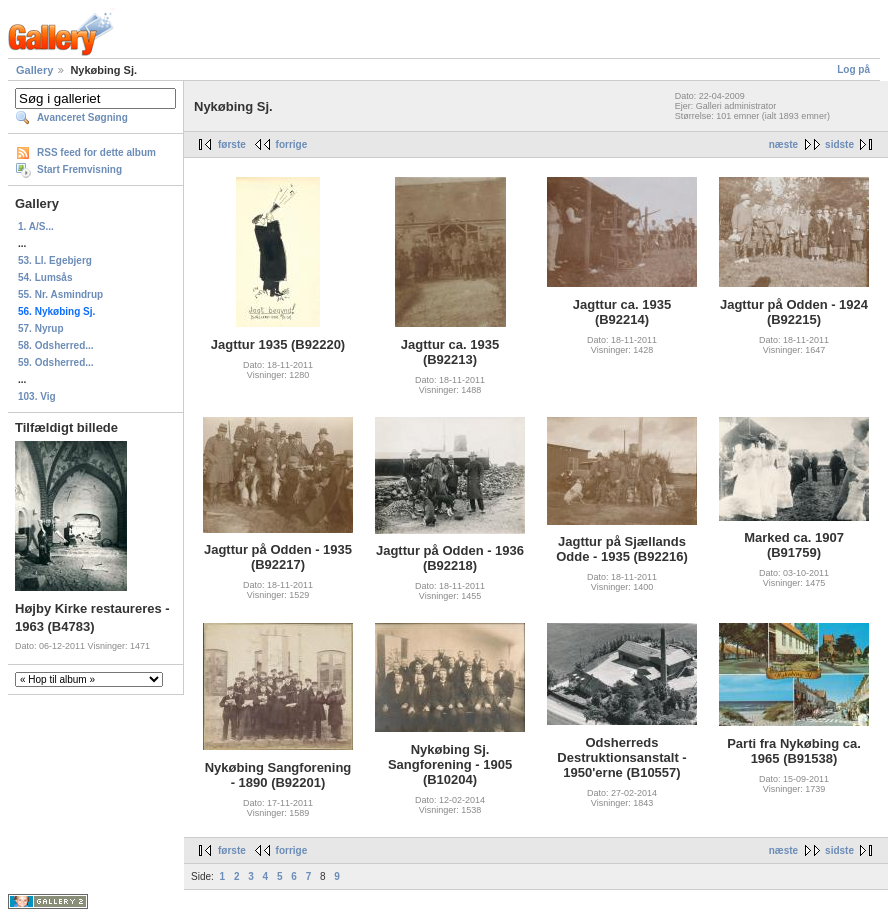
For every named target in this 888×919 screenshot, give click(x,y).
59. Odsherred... (56, 362)
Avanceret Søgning (82, 117)
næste (783, 144)
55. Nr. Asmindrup (60, 294)
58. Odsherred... (56, 345)
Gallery (34, 70)
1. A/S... (36, 226)
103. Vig (37, 396)
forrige (292, 144)
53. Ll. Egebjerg (55, 260)
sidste (839, 144)
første (232, 144)
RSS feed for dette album (96, 152)
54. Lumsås (45, 277)
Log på (853, 69)
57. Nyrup (41, 328)
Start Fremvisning (79, 169)
